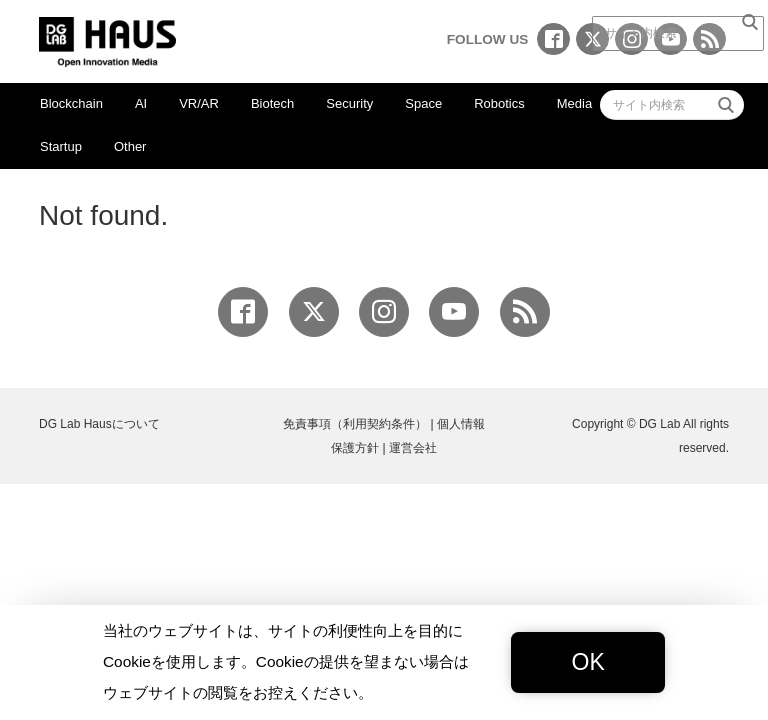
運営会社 (413, 448)
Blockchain (71, 103)
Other (130, 146)
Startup (61, 146)
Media (574, 103)
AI (141, 103)
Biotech (272, 103)
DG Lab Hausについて (99, 424)
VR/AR (199, 103)
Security (349, 103)
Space (423, 103)
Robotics (499, 103)
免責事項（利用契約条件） (355, 424)
